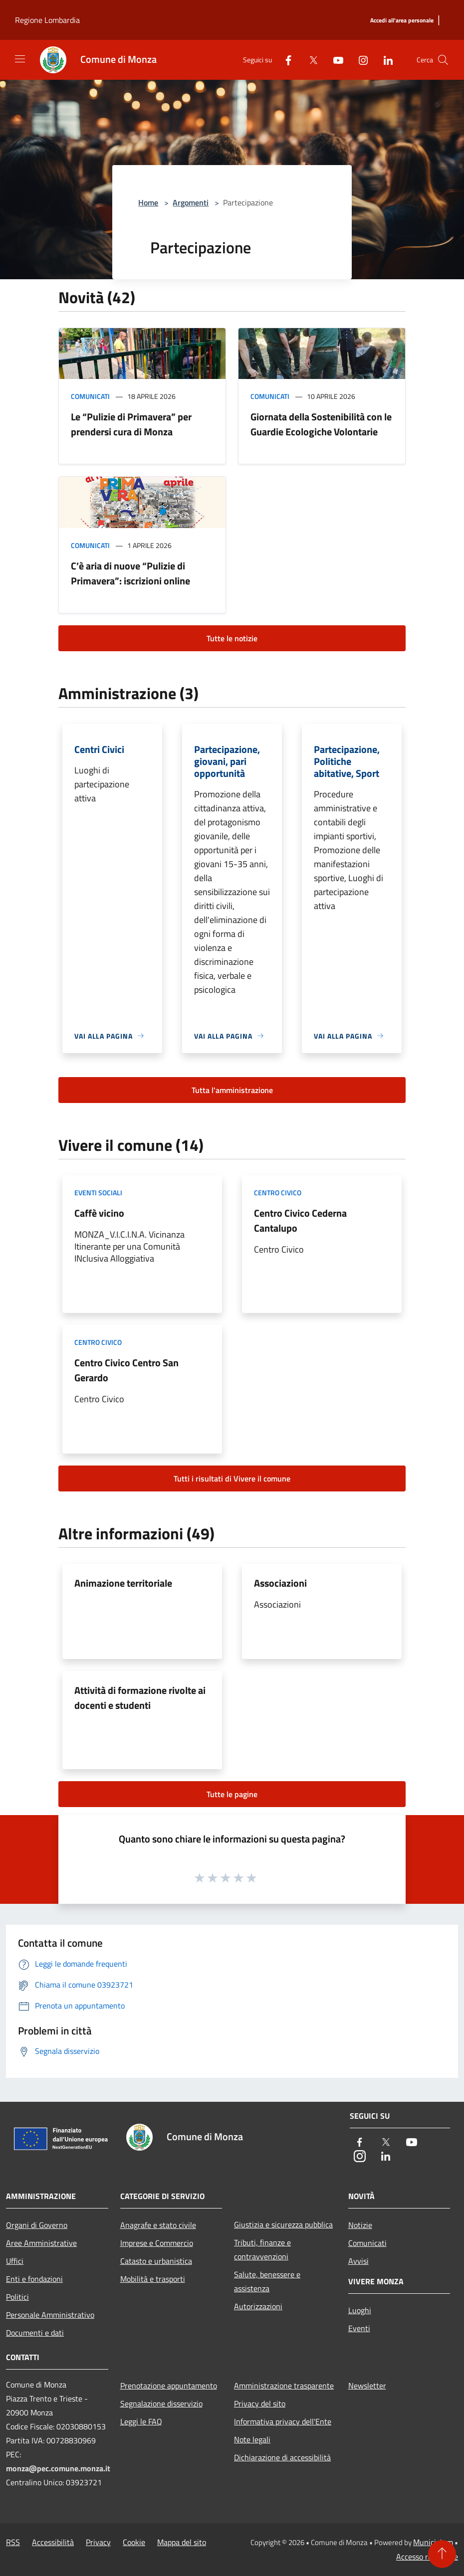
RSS (13, 2542)
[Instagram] (359, 59)
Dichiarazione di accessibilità (282, 2457)
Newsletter (367, 2386)
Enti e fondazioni (34, 2279)
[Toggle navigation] (20, 59)
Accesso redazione (427, 2557)
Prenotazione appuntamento (168, 2386)
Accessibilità (53, 2542)
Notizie (360, 2225)
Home (148, 202)
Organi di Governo (36, 2225)
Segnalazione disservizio (161, 2403)
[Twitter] (309, 59)
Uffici (14, 2261)
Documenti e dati (35, 2333)
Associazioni (280, 1583)
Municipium (433, 2542)
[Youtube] (334, 59)
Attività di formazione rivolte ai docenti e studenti (140, 1697)
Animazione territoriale (123, 1583)
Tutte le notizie (232, 638)
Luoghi (359, 2310)
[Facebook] (284, 59)
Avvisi (358, 2261)
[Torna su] (442, 2554)
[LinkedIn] (384, 59)
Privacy (98, 2542)
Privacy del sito (259, 2403)
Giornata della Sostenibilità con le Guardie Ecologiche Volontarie (321, 424)
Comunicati (90, 396)
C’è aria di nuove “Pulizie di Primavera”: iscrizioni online (130, 573)
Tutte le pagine (232, 1794)
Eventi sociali (98, 1192)
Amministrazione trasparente (284, 2386)
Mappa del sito (181, 2542)
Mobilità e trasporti (152, 2279)
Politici (17, 2297)
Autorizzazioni (258, 2306)
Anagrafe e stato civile (158, 2225)
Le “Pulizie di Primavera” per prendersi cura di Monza (131, 424)
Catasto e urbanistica (156, 2261)
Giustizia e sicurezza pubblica (283, 2224)
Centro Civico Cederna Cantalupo (300, 1220)
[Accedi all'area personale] (402, 20)
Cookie (134, 2542)
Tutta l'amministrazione (232, 1090)
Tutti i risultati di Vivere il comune (232, 1478)
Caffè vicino (99, 1213)
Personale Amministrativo (50, 2315)
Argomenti (191, 202)
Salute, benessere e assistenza (267, 2281)
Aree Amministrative (41, 2243)
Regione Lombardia (47, 20)
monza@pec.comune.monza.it (58, 2468)
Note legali (252, 2439)
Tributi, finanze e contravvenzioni (262, 2249)
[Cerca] (443, 60)
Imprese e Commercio (156, 2243)
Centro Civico (277, 1192)
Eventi (359, 2328)
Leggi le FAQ (141, 2421)
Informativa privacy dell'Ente (282, 2421)
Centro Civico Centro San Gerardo (126, 1370)
